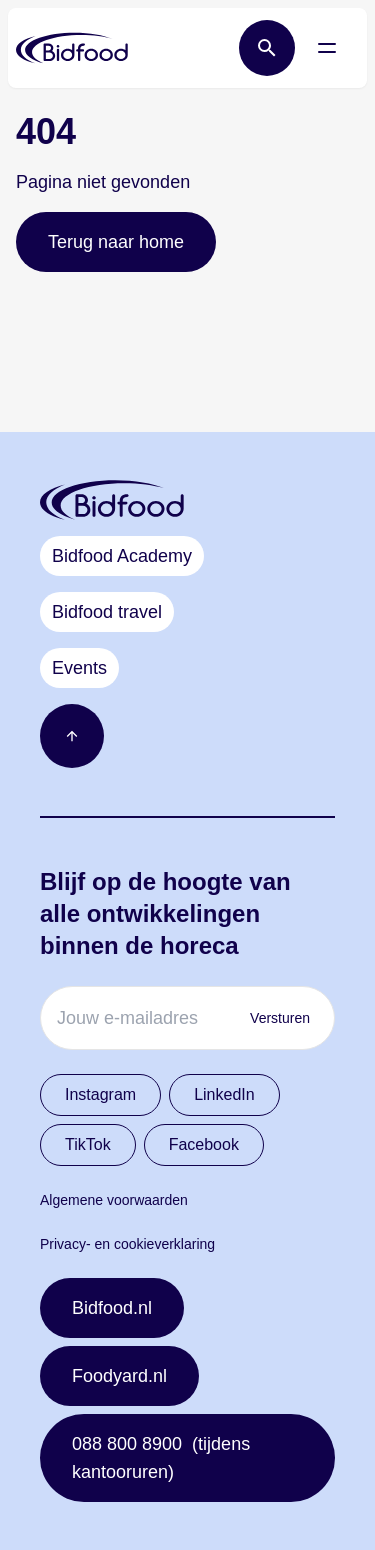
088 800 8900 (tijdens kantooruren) (161, 1458)
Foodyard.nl (119, 1376)
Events (79, 668)
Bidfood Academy (122, 556)
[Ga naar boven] (72, 736)
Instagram (100, 1094)
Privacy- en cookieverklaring (127, 1244)
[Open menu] (327, 48)
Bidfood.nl (112, 1308)
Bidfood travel (107, 612)
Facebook (204, 1144)
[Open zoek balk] (267, 48)
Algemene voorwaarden (114, 1200)
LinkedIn (224, 1094)
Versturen (280, 1018)
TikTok (88, 1144)
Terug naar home (116, 242)
